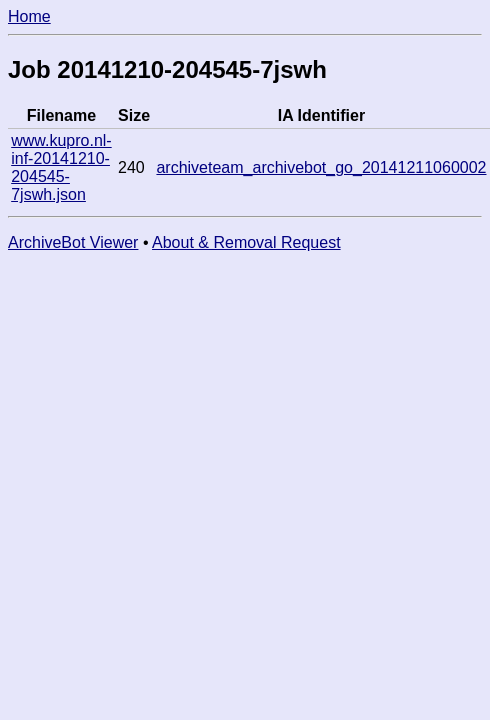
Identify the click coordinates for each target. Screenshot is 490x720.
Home (29, 16)
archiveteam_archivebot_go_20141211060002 (321, 167)
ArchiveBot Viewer (73, 242)
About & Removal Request (246, 242)
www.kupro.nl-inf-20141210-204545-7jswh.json (61, 167)
